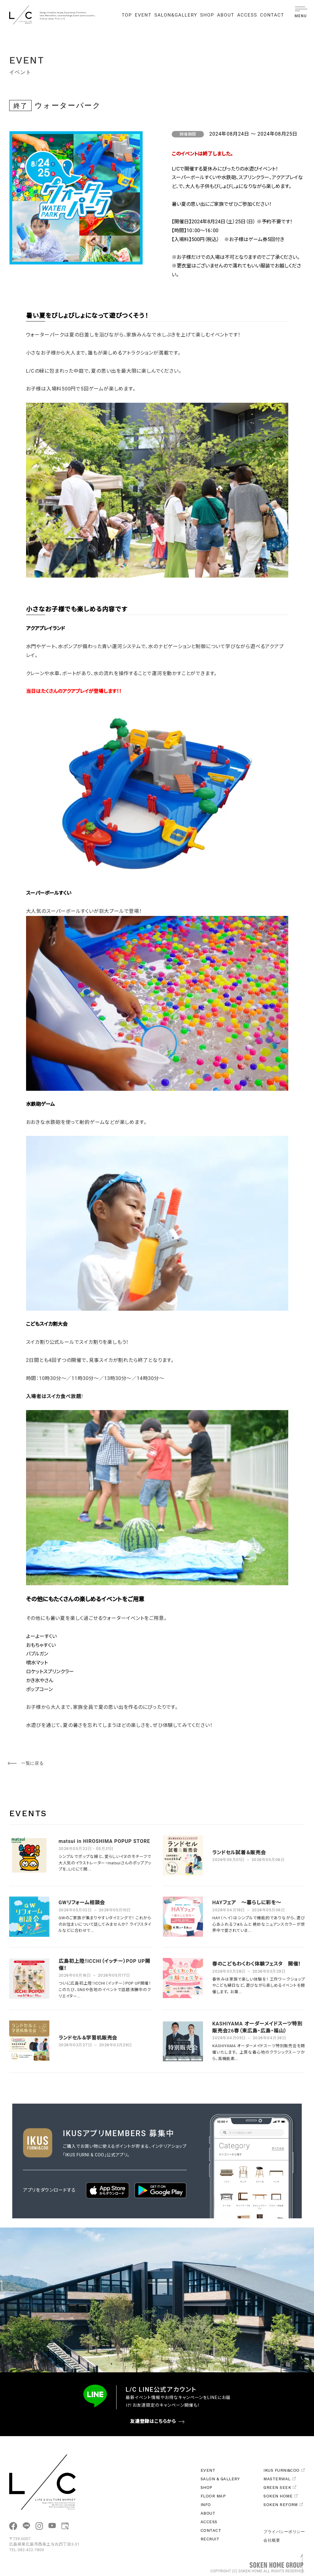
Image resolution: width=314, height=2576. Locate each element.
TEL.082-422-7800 (26, 2549)
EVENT (143, 15)
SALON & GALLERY (220, 2479)
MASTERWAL (279, 2479)
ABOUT (225, 15)
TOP (127, 15)
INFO (206, 2505)
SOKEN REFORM (283, 2505)
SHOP (207, 15)
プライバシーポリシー (284, 2532)
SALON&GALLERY (175, 15)
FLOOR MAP (213, 2496)
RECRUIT (210, 2539)
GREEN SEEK (279, 2487)
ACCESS (247, 15)
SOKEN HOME (280, 2496)
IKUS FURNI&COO (284, 2470)
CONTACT (272, 15)
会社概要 (271, 2540)
